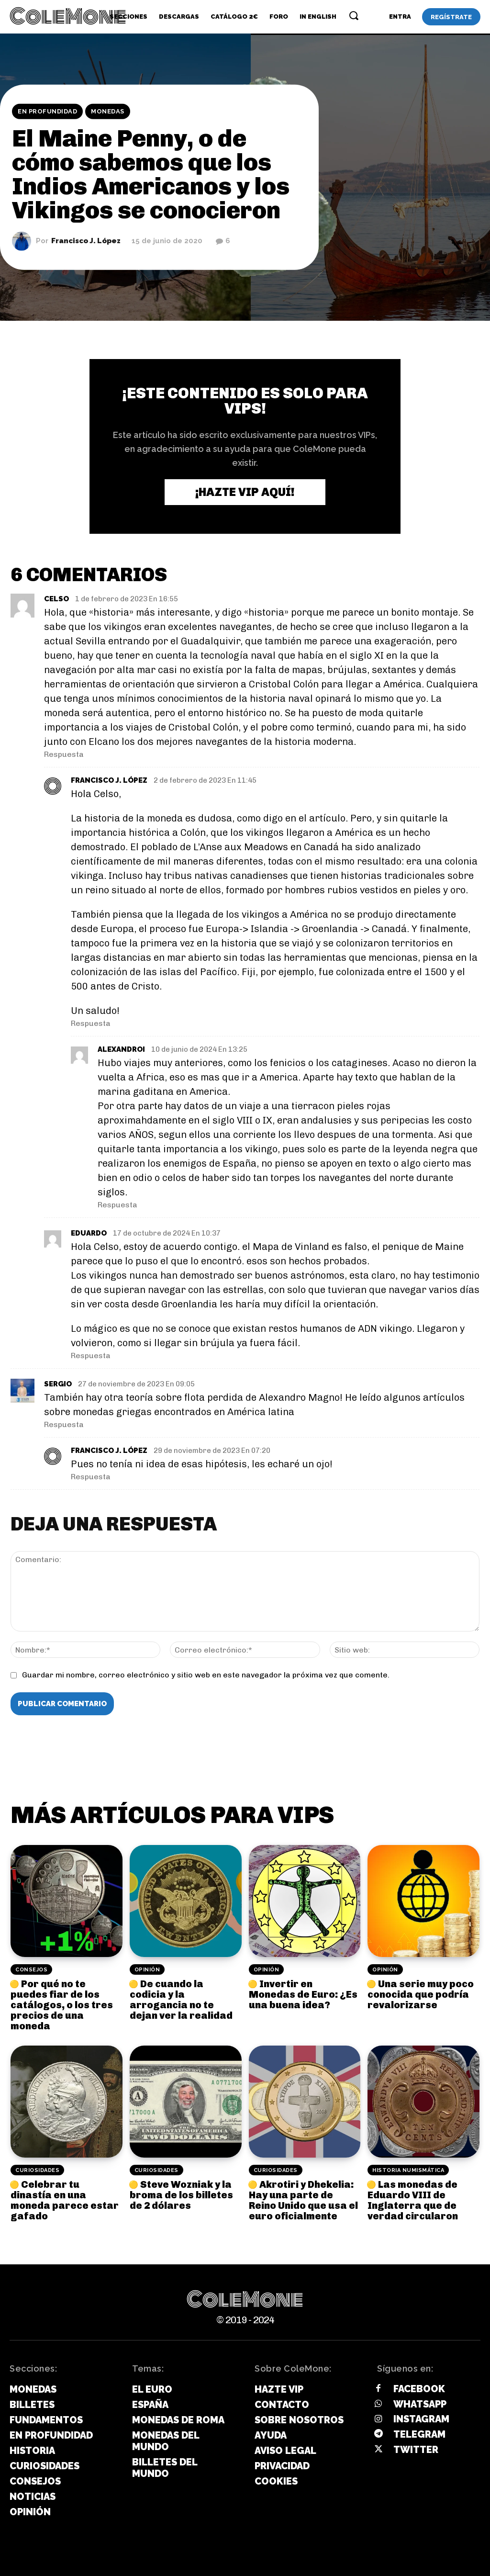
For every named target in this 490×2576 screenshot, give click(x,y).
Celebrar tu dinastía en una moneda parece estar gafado (65, 2200)
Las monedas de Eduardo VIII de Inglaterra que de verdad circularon (413, 2200)
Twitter (415, 2449)
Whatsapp (419, 2404)
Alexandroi (121, 1049)
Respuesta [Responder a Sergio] (64, 1424)
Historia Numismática (408, 2170)
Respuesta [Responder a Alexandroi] (117, 1204)
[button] (353, 15)
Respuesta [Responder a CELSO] (64, 754)
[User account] (400, 17)
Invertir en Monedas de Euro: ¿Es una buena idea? (303, 1994)
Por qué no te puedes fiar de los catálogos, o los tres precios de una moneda (62, 2005)
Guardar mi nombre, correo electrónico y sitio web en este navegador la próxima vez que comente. (206, 1674)
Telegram (419, 2434)
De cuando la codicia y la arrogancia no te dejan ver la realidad (181, 1999)
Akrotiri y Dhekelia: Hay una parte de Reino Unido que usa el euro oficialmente (303, 2200)
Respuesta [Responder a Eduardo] (91, 1355)
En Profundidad (47, 111)
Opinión (147, 1970)
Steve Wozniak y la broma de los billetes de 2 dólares (181, 2195)
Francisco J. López (86, 241)
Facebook (419, 2389)
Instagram (421, 2419)
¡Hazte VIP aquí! (245, 492)
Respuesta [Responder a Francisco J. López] (91, 1023)
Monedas (107, 111)
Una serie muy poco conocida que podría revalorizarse (421, 1994)
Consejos (31, 1970)
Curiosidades (37, 2170)
